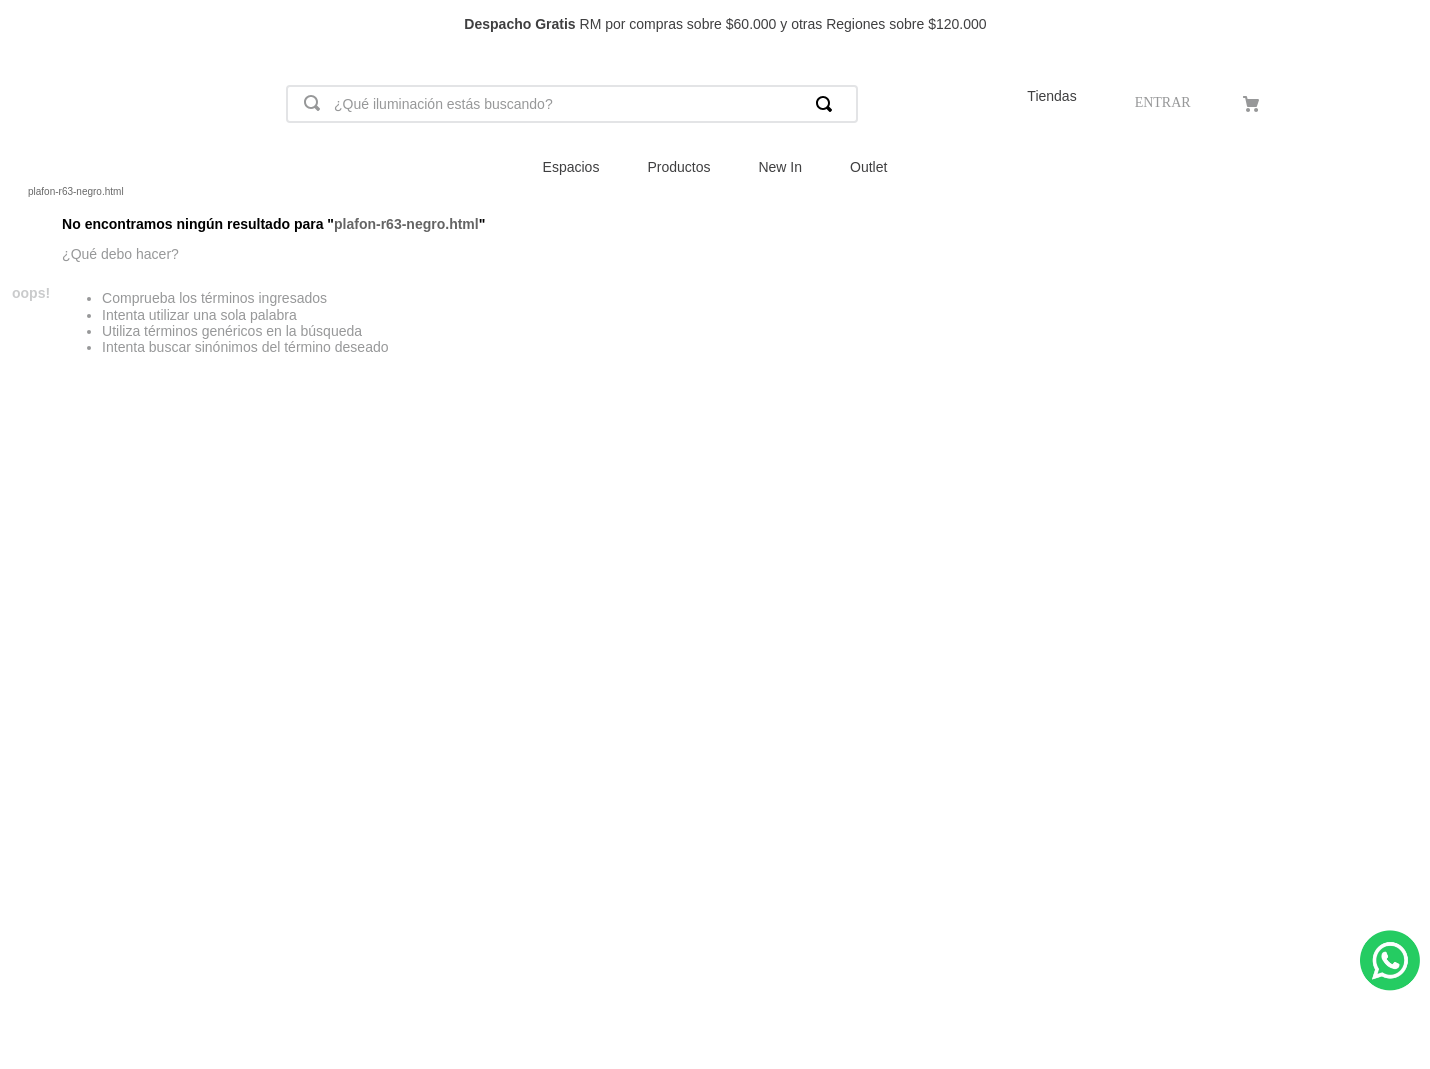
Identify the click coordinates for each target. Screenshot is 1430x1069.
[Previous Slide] (24, 24)
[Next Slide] (1405, 24)
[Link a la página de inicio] (16, 192)
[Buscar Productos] (828, 104)
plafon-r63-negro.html (76, 191)
